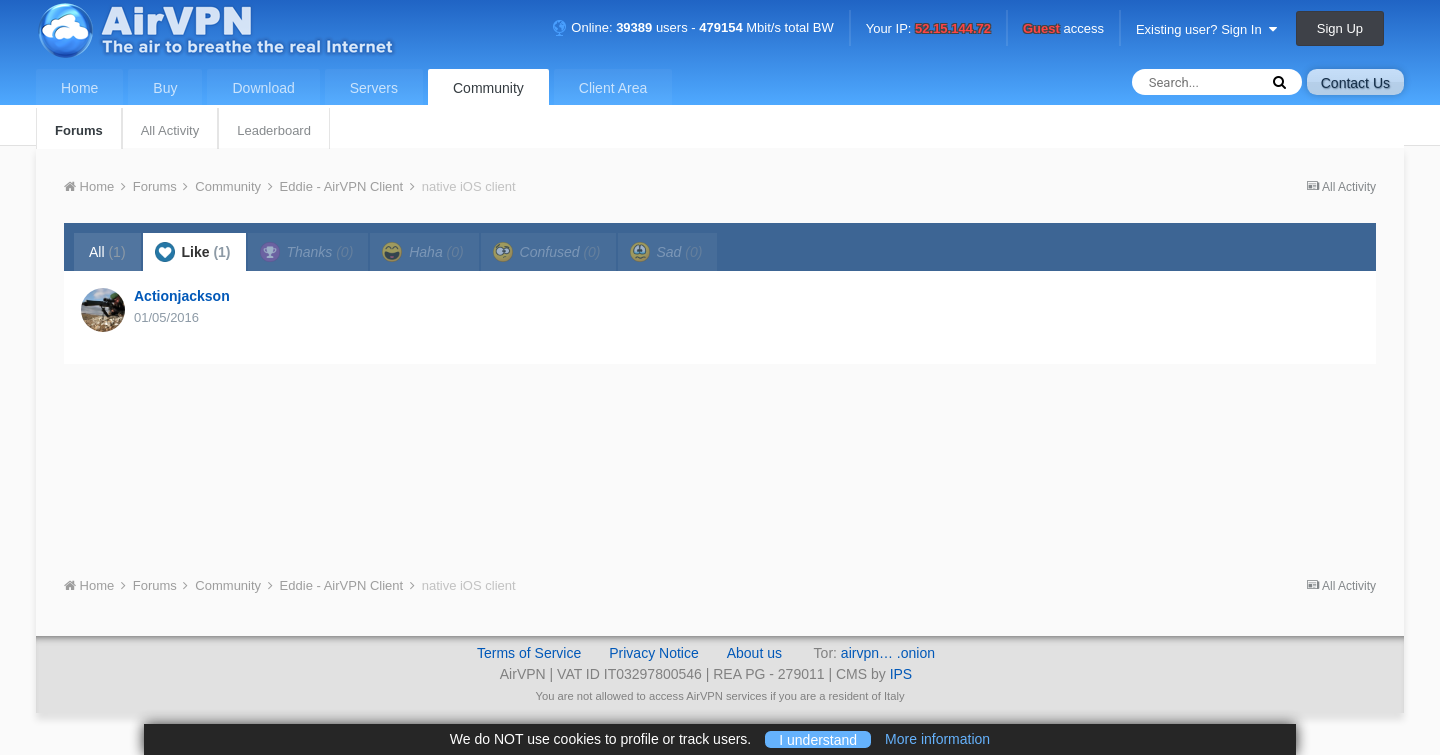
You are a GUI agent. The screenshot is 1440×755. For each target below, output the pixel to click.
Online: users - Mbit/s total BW (693, 27)
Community (488, 88)
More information (937, 739)
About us (754, 653)
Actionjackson (182, 296)
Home (79, 88)
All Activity (170, 130)
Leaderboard (274, 130)
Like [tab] (193, 252)
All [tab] (107, 252)
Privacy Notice (653, 653)
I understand (818, 739)
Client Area (613, 88)
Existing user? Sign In (1206, 29)
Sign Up (1340, 28)
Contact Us (1355, 83)
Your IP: (928, 29)
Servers (374, 88)
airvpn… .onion (888, 653)
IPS (901, 674)
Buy (165, 88)
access (1063, 29)
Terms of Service (529, 653)
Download (263, 88)
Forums (79, 130)
